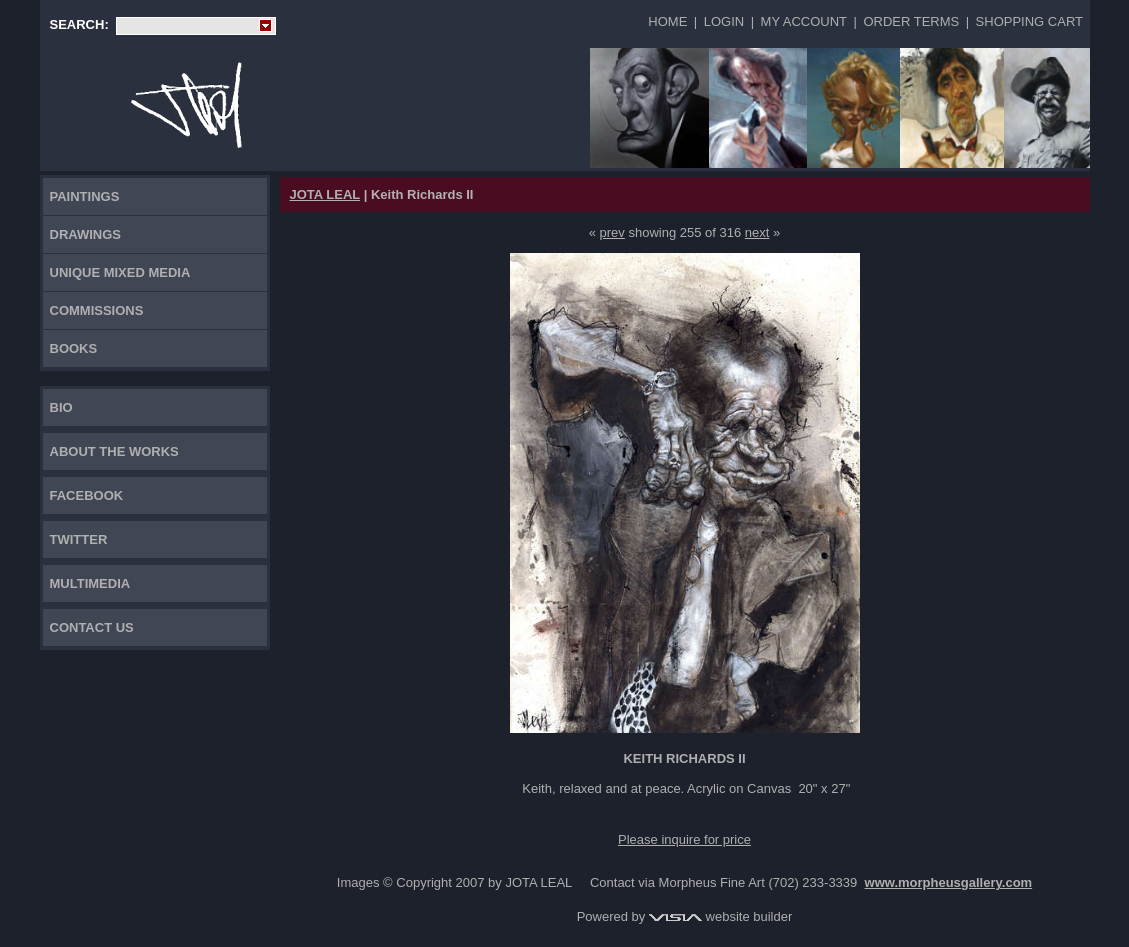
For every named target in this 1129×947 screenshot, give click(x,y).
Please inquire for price (684, 839)
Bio (61, 407)
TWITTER (79, 539)
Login (724, 21)
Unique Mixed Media (120, 272)
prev (612, 232)
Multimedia (90, 583)
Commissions (97, 310)
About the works (114, 451)
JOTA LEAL (325, 194)
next (757, 232)
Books (74, 348)
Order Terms (911, 21)
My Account (804, 21)
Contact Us (92, 627)
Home (667, 21)
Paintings (85, 196)
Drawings (86, 234)
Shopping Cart (1029, 21)
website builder (720, 916)
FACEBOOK (87, 495)
